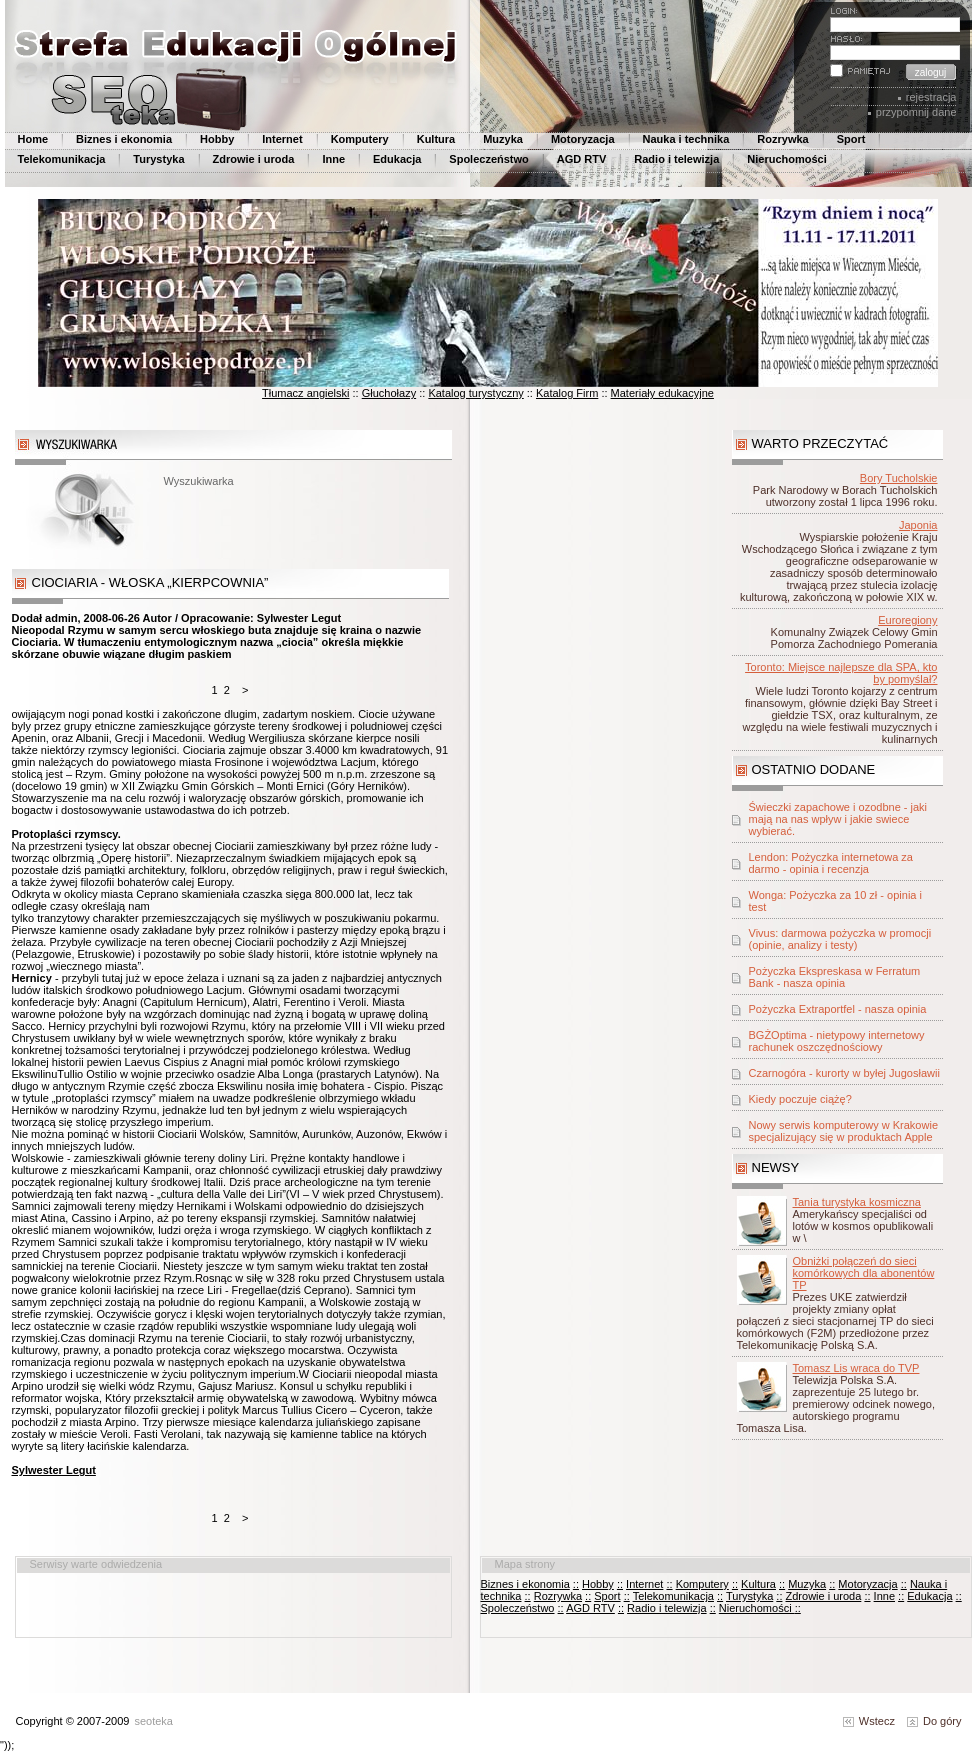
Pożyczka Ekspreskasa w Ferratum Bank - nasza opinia (835, 977)
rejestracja (931, 97)
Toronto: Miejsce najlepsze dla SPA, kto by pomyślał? (841, 673)
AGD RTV (582, 159)
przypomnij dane (916, 112)
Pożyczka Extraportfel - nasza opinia (838, 1009)
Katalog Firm (567, 393)
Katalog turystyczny (475, 393)
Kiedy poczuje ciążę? (800, 1099)
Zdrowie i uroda (254, 159)
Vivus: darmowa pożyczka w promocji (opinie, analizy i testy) (840, 939)
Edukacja (397, 159)
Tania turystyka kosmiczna (857, 1202)
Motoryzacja (583, 139)
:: (576, 1584)
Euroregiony (907, 620)
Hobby (217, 139)
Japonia (918, 525)
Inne (333, 159)
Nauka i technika (686, 139)
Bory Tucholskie (899, 478)
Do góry (934, 1721)
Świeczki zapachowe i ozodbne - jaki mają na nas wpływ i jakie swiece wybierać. (838, 819)
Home (33, 139)
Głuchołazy (389, 393)
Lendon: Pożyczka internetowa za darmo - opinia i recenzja (831, 863)
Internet (282, 139)
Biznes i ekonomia (124, 139)
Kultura (436, 139)
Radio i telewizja (676, 159)
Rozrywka (782, 139)
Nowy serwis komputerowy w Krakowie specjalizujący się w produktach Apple (844, 1131)
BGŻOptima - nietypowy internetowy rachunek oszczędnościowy (837, 1041)
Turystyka (158, 159)
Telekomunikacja (62, 159)
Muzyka (503, 139)
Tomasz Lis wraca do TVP (856, 1368)
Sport (851, 139)
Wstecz (869, 1721)
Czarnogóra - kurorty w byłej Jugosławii (844, 1073)
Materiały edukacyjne (662, 393)
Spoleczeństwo (488, 159)
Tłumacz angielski (305, 393)
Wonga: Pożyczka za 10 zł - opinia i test (835, 901)
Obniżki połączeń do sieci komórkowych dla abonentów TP (864, 1273)
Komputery (360, 139)
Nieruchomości (786, 159)
